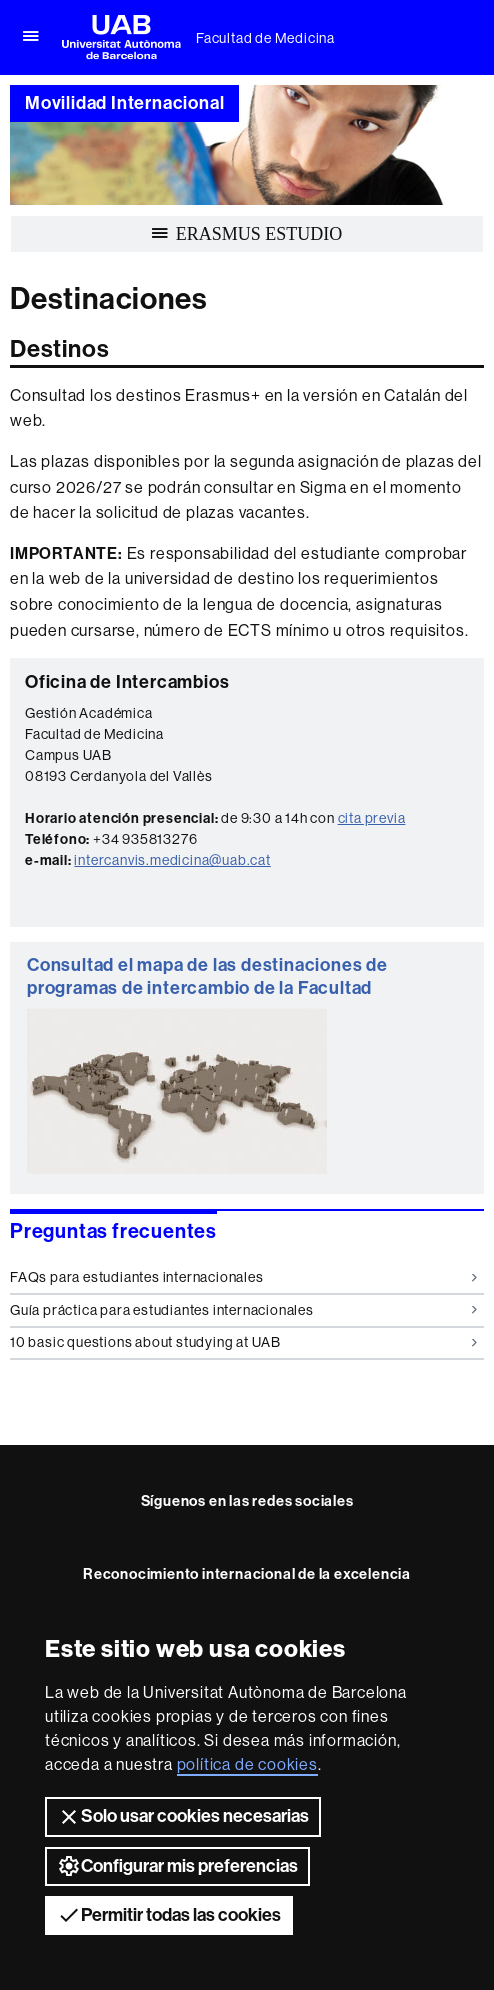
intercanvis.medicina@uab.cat (172, 860)
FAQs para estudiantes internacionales (243, 1277)
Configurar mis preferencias (177, 1866)
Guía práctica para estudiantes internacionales (243, 1310)
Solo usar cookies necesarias (183, 1817)
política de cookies (247, 1764)
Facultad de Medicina (265, 38)
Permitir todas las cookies (169, 1915)
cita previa (372, 818)
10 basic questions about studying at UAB (243, 1342)
